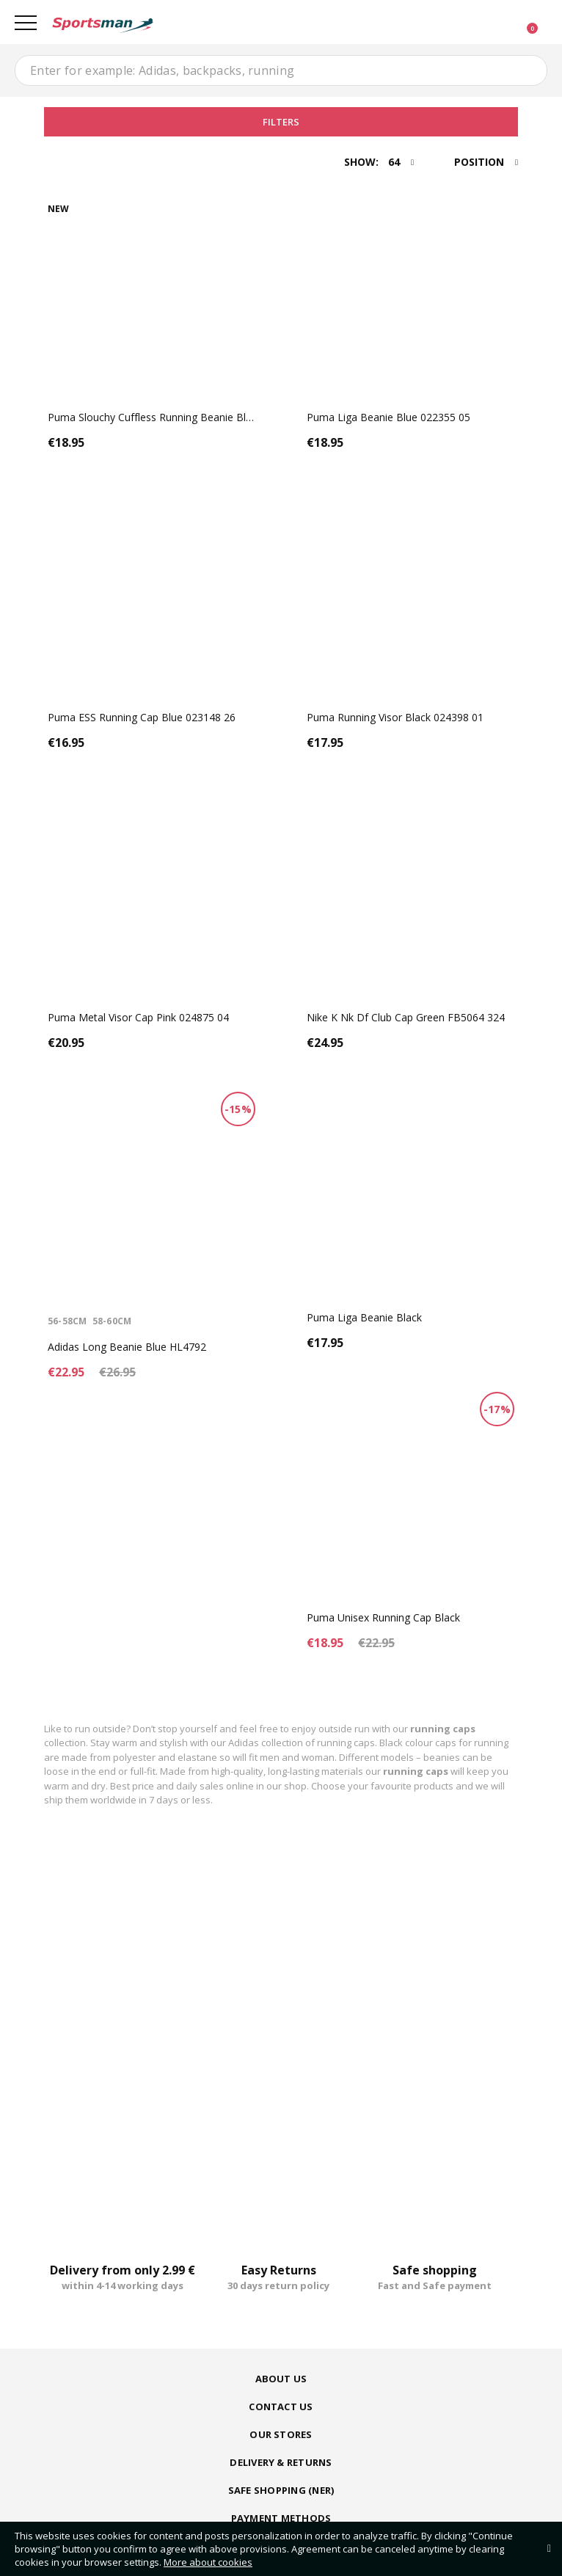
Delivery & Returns (281, 2462)
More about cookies (208, 2562)
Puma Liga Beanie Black (364, 1317)
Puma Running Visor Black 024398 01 (395, 717)
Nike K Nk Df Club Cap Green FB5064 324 (406, 1017)
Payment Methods (281, 2518)
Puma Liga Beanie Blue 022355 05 (388, 417)
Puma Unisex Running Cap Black (383, 1617)
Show (360, 162)
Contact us (281, 2406)
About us (281, 2378)
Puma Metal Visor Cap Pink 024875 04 (138, 1017)
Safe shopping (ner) (281, 2490)
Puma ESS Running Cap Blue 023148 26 (142, 717)
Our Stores (280, 2434)
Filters (281, 121)
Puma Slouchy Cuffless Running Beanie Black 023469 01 (181, 417)
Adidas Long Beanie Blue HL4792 (127, 1347)
